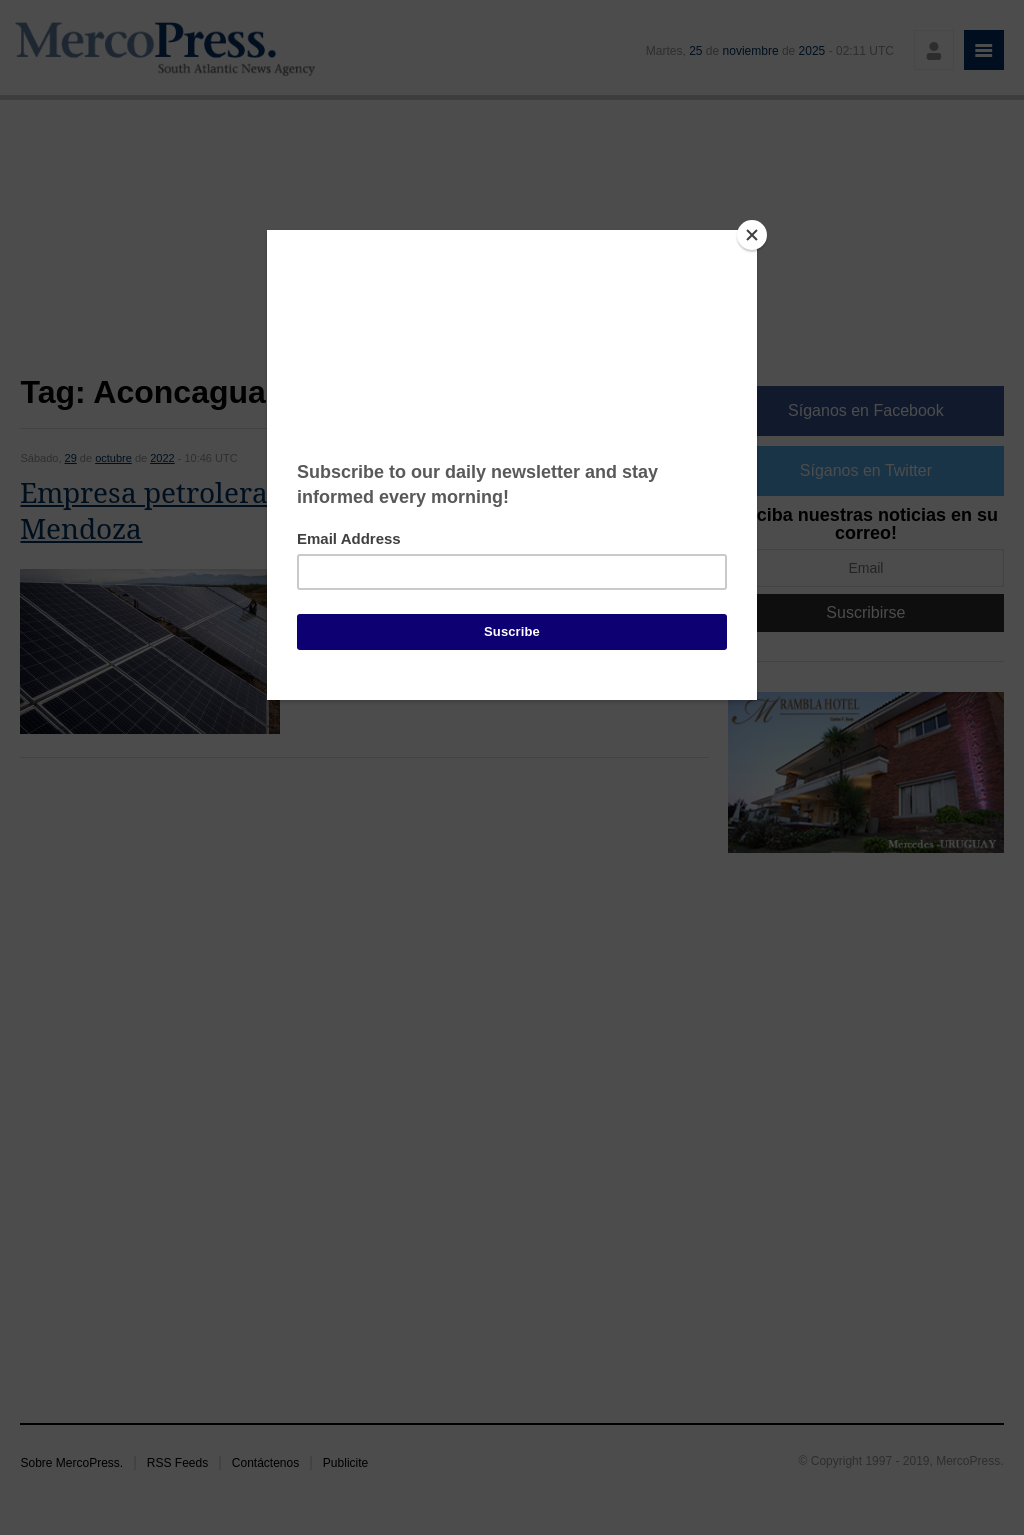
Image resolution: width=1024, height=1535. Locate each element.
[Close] (752, 235)
